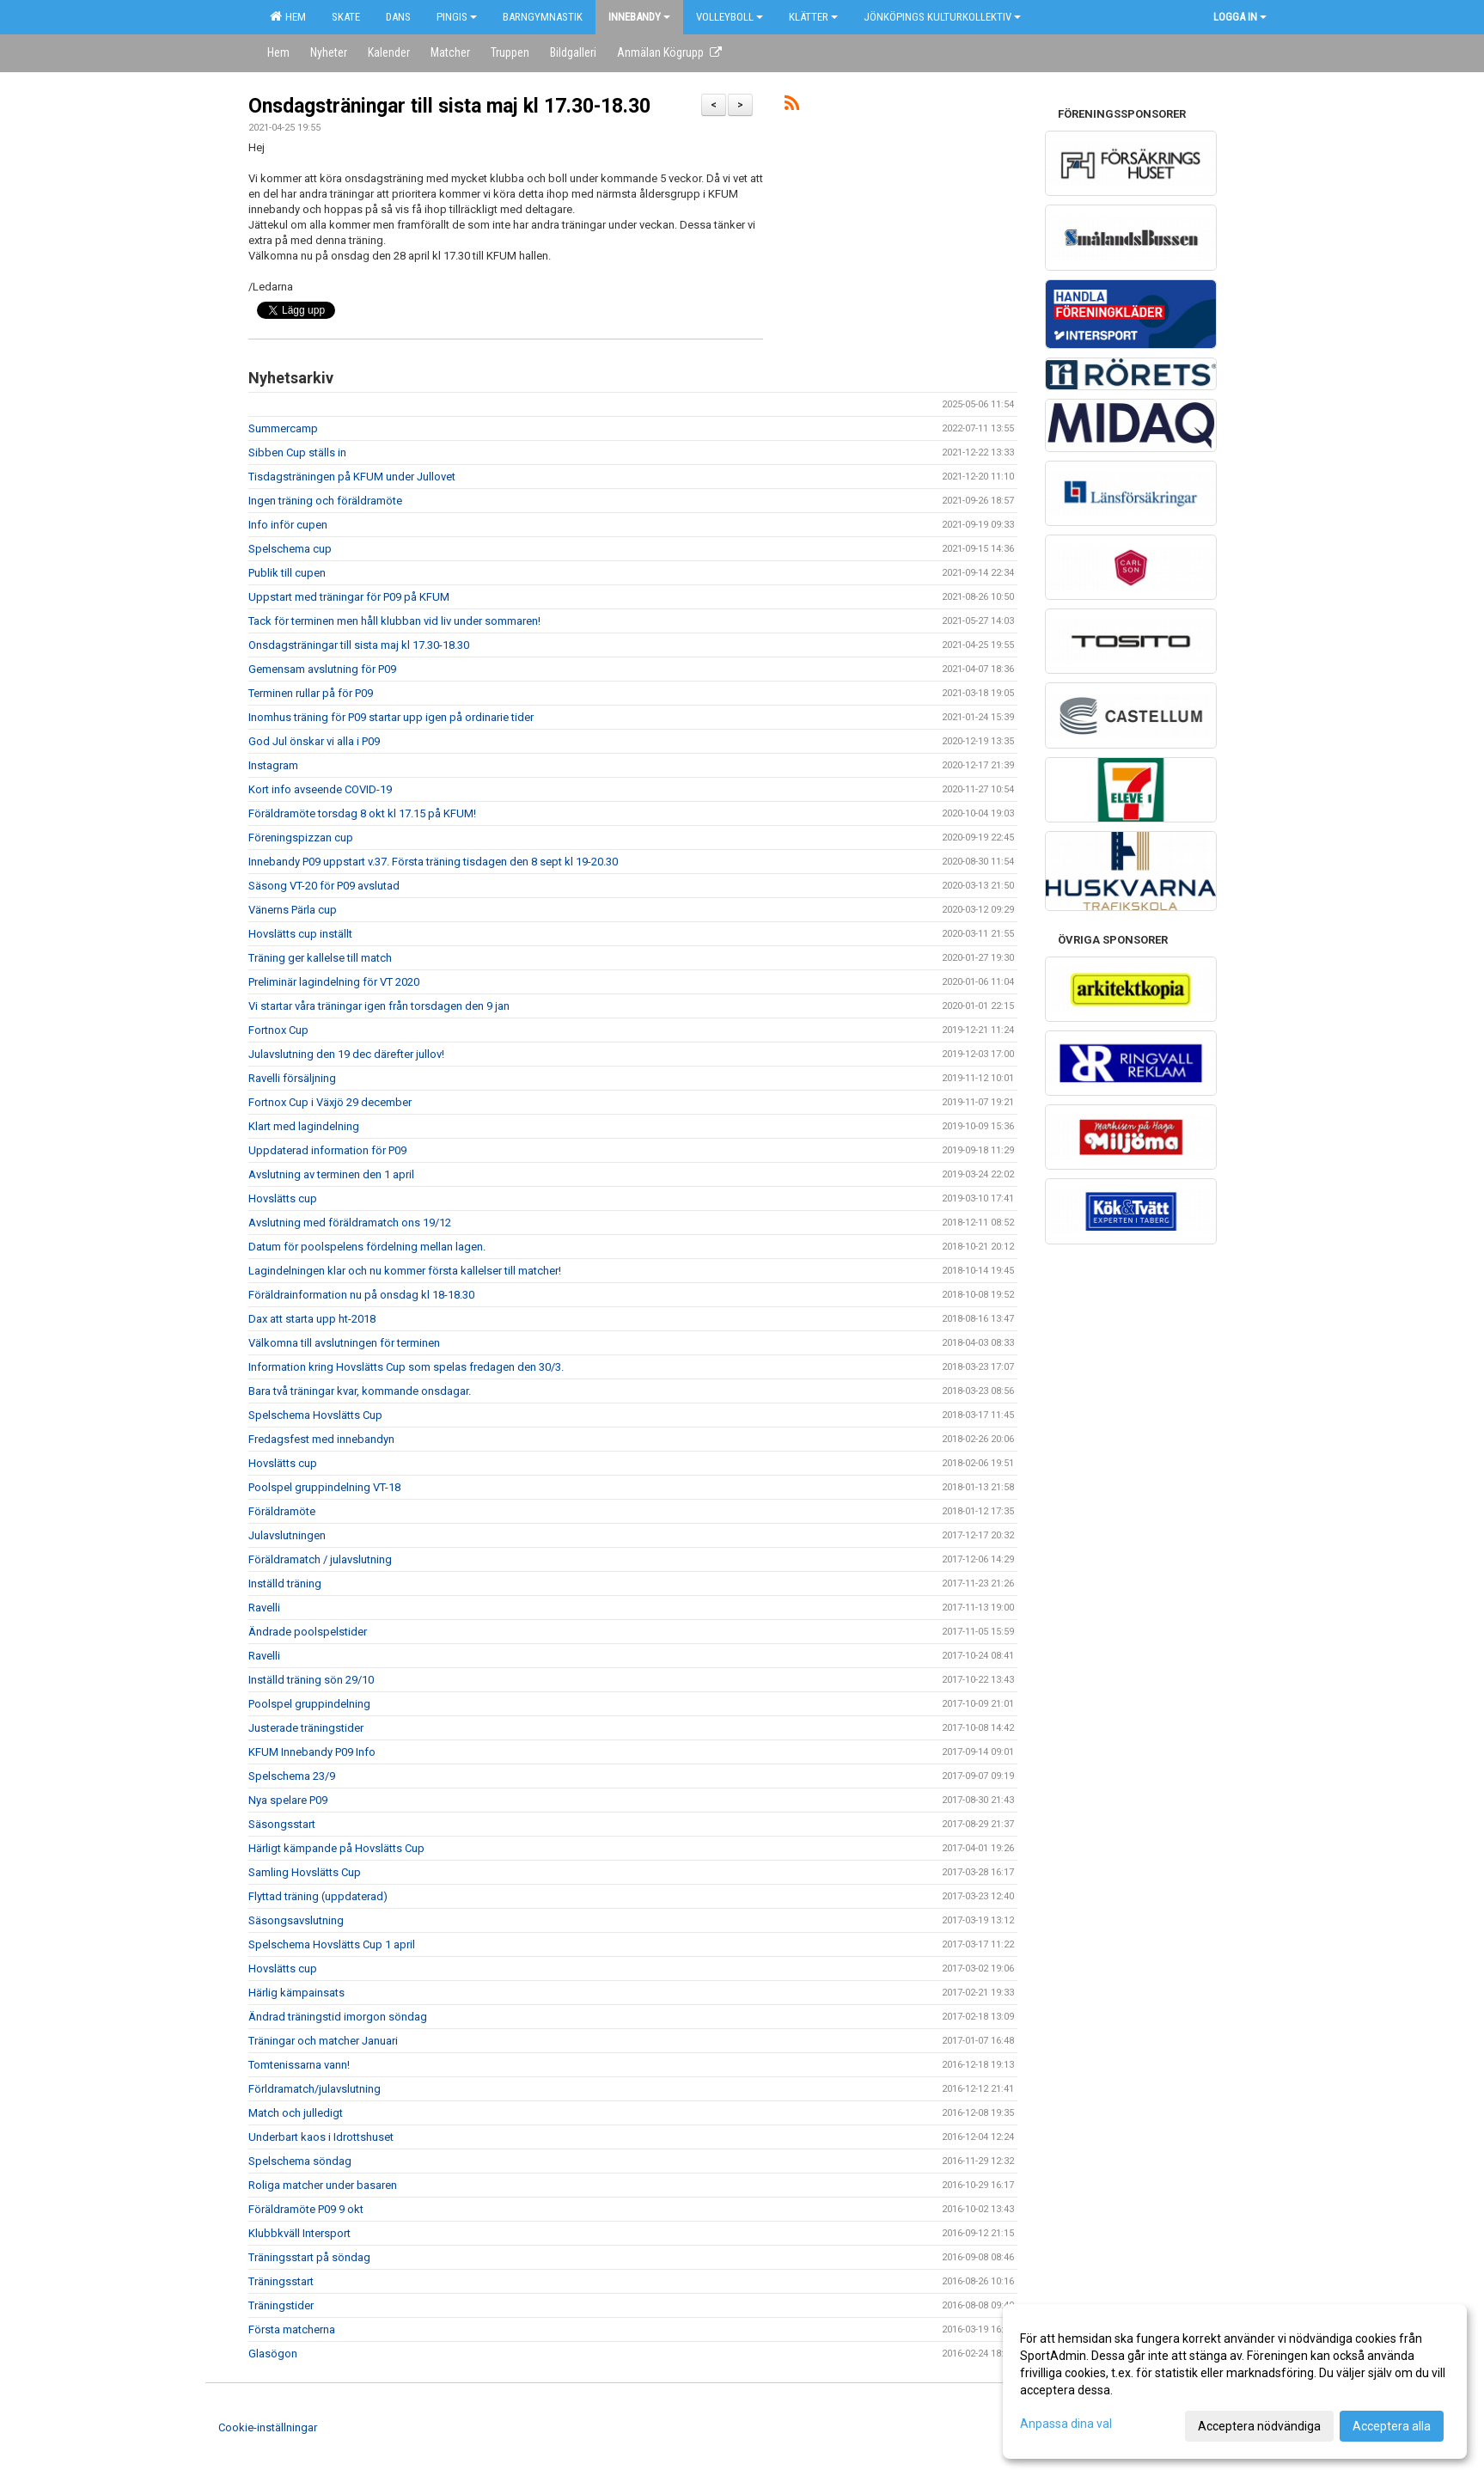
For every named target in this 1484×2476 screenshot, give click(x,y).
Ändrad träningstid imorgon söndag (337, 2016)
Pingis (457, 16)
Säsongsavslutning (296, 1920)
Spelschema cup (290, 548)
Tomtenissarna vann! (299, 2064)
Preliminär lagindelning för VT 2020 (333, 981)
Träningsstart (281, 2281)
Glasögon (272, 2353)
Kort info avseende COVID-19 (320, 789)
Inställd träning (284, 1583)
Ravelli (264, 1607)
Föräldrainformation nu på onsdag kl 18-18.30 (361, 1294)
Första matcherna (291, 2329)
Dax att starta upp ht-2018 (312, 1318)
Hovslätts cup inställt (300, 933)
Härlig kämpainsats (296, 1992)
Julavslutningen (287, 1535)
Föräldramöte (281, 1511)
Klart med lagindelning (303, 1126)
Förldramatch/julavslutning (314, 2088)
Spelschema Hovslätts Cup (315, 1415)
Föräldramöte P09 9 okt (305, 2209)
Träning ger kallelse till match (320, 957)
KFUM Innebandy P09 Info (312, 1751)
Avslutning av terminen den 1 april (331, 1174)
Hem (288, 16)
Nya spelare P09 (287, 1800)
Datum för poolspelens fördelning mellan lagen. (367, 1246)
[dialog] (1235, 2381)
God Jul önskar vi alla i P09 (314, 741)
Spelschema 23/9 (291, 1776)
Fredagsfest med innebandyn (321, 1439)
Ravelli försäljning (292, 1078)
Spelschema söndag (299, 2161)
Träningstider (281, 2305)
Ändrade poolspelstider (307, 1631)
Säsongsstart (281, 1824)
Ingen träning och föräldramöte (325, 500)
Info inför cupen (287, 524)
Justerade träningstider (305, 1727)
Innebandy (639, 16)
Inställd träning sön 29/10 (311, 1679)
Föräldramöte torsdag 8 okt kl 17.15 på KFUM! (362, 813)
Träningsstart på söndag (309, 2257)
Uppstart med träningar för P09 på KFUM (348, 596)
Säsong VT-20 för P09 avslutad (324, 885)
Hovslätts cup (282, 1198)
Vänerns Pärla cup (292, 909)
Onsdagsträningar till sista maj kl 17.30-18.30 (449, 106)
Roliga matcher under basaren (322, 2185)
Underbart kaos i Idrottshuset (321, 2137)
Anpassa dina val (1066, 2423)
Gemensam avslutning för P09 (322, 669)
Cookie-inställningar (267, 2427)
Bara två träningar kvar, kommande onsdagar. (359, 1391)
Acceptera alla (1392, 2426)
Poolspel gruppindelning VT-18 (324, 1487)
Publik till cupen (287, 572)
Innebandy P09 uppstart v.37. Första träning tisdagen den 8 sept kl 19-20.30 (433, 861)
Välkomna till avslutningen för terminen (344, 1342)
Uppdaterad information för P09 (327, 1150)
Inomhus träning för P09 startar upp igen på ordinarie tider (391, 717)
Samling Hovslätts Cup (304, 1872)
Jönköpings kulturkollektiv (942, 16)
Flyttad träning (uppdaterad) (318, 1896)
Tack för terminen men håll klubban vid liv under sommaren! (394, 620)
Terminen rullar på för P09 (310, 693)
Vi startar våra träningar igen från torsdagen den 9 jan (379, 1006)
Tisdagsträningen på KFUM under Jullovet (351, 476)
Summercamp (283, 428)
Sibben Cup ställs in (297, 452)
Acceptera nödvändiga (1259, 2426)
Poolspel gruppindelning (309, 1703)
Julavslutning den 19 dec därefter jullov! (346, 1054)
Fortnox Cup (278, 1030)
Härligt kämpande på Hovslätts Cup (336, 1848)
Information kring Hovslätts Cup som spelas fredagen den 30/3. (406, 1366)
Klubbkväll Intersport (299, 2233)
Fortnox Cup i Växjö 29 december (330, 1102)
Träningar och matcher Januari (323, 2040)
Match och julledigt (295, 2112)
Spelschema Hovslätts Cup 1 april (331, 1944)
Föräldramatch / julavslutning (320, 1559)
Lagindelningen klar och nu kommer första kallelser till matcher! (404, 1270)
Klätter (813, 16)
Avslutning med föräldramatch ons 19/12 (349, 1222)
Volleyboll (729, 16)
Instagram (273, 765)
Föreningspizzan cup (300, 837)
